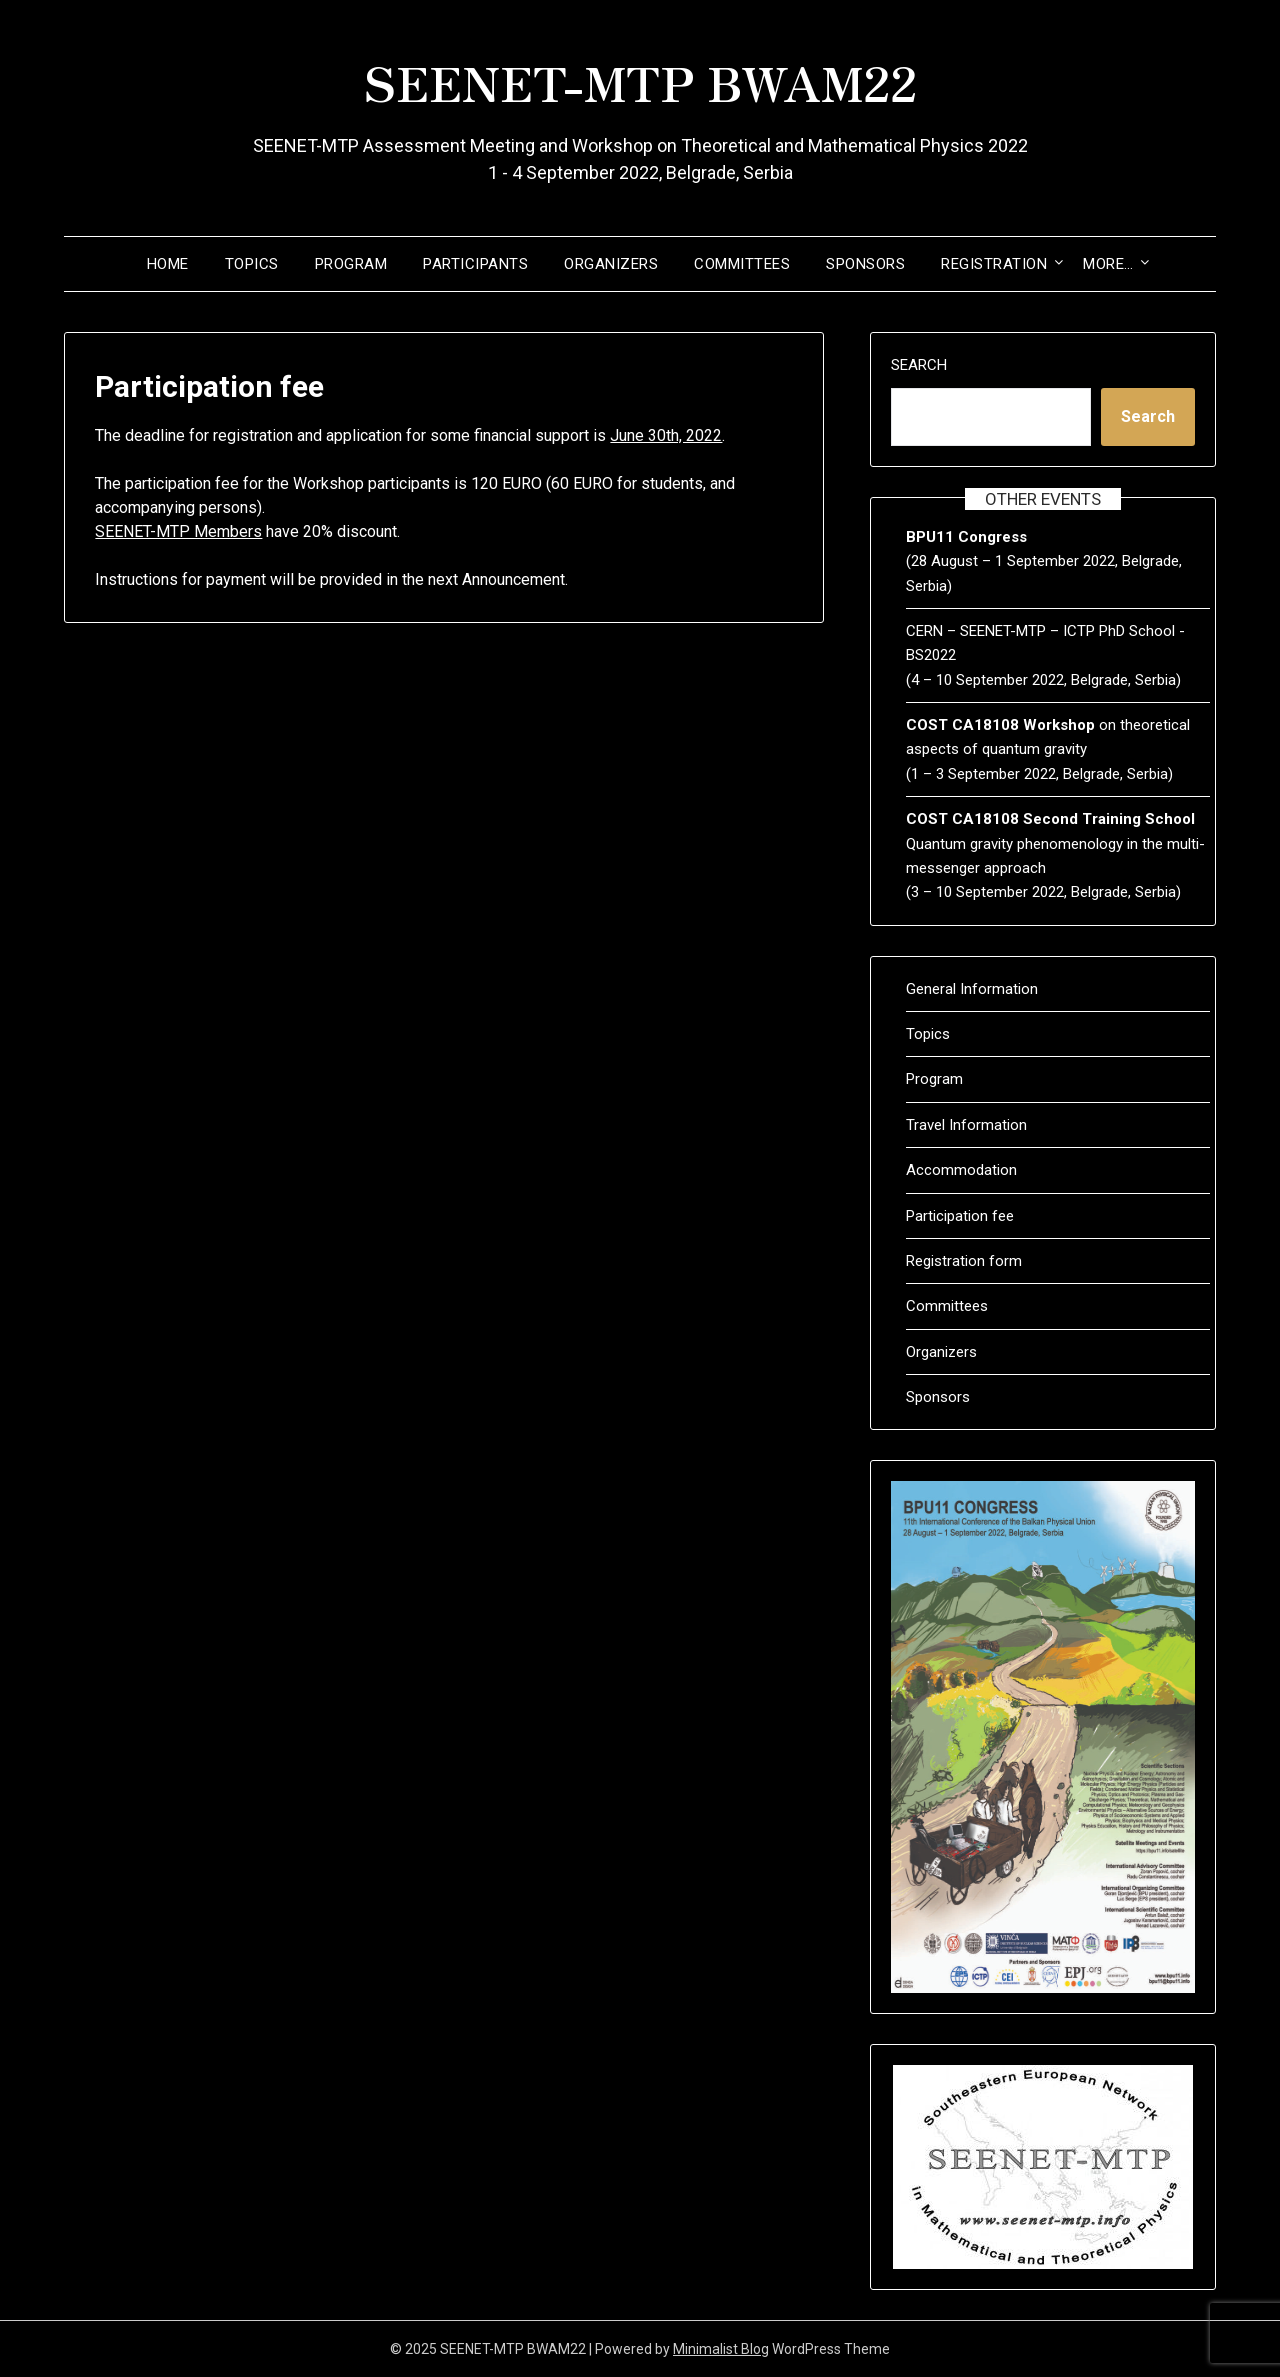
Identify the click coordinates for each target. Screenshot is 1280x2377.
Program (351, 264)
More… (1108, 264)
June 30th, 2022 (666, 435)
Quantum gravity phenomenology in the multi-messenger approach (1055, 843)
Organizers (611, 264)
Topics (252, 264)
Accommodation (961, 1170)
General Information (972, 989)
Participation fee (960, 1216)
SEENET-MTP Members (178, 531)
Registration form (964, 1261)
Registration (994, 264)
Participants (475, 264)
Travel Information (966, 1125)
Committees (742, 264)
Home (168, 264)
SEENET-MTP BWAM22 (640, 81)
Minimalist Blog (721, 2349)
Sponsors (865, 264)
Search (919, 365)
